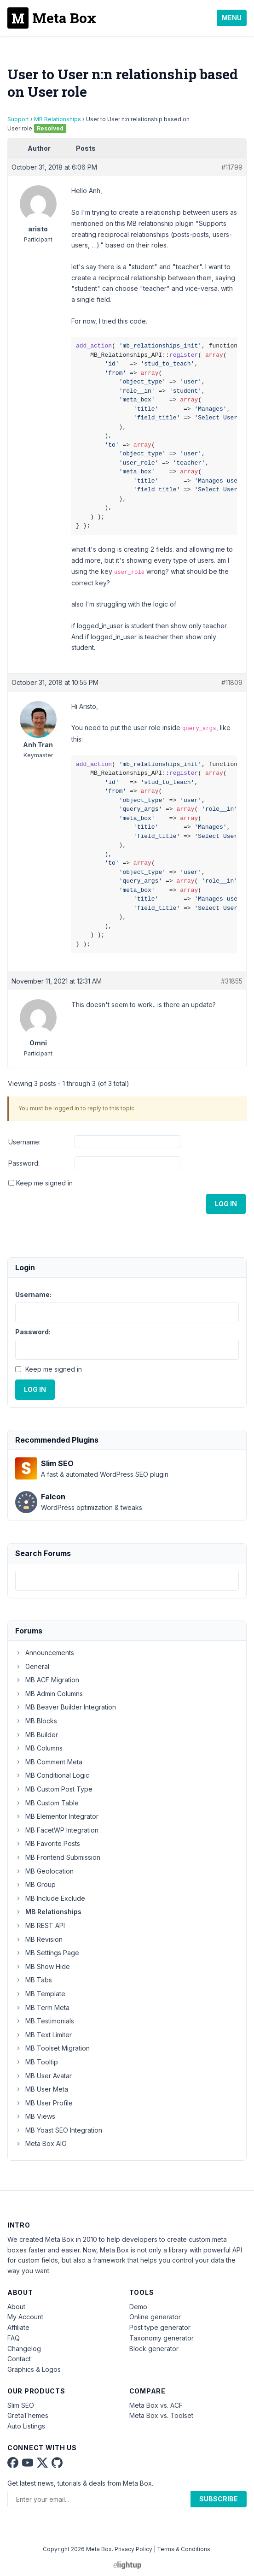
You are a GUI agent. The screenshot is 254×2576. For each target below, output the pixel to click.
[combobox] (127, 1581)
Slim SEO (20, 2405)
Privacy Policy (133, 2549)
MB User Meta (41, 2089)
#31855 (231, 981)
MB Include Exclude (50, 1898)
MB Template (40, 1994)
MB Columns (39, 1748)
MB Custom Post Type (53, 1789)
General (32, 1666)
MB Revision (39, 1939)
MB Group (35, 1884)
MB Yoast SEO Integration (58, 2130)
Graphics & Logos (34, 2369)
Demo (138, 2307)
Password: (24, 1163)
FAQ (13, 2338)
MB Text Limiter (43, 2035)
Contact (19, 2359)
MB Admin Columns (49, 1694)
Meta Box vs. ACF (156, 2405)
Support (18, 119)
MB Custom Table (47, 1803)
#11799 (231, 167)
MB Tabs (33, 1980)
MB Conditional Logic (52, 1775)
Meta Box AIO (41, 2143)
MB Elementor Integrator (56, 1816)
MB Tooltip (36, 2062)
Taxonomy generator (161, 2338)
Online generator (155, 2317)
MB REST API (40, 1925)
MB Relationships (57, 119)
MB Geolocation (44, 1871)
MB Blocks (36, 1721)
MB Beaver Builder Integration (65, 1707)
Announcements (44, 1652)
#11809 (231, 682)
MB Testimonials (44, 2021)
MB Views (35, 2116)
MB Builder (36, 1735)
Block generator (154, 2348)
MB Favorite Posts (47, 1843)
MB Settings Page (47, 1953)
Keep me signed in (44, 1183)
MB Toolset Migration (52, 2048)
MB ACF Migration (47, 1680)
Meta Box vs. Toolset (161, 2415)
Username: (24, 1142)
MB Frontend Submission (57, 1857)
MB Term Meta (42, 2007)
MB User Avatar (43, 2076)
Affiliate (18, 2327)
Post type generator (159, 2327)
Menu (232, 18)
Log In (226, 1204)
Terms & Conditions (183, 2549)
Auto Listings (26, 2426)
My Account (25, 2317)
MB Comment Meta (48, 1762)
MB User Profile (44, 2103)
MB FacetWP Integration (56, 1830)
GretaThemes (27, 2415)
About (16, 2307)
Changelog (24, 2348)
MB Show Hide (42, 1966)
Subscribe (218, 2499)
